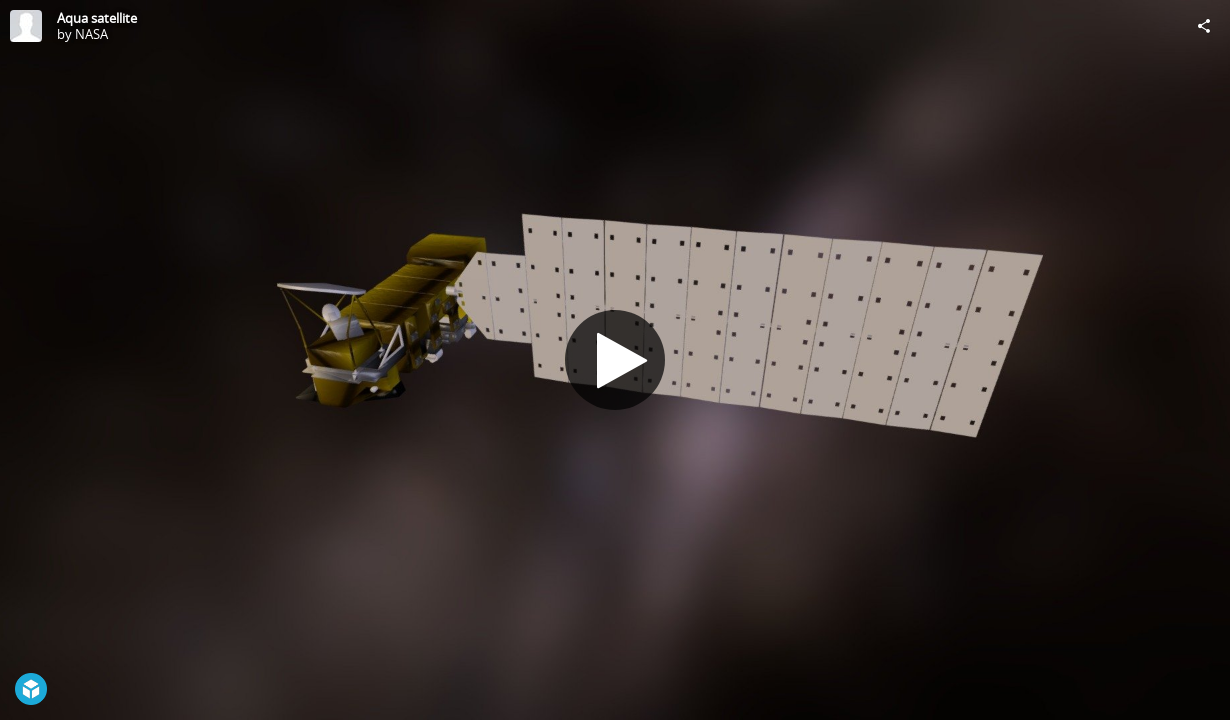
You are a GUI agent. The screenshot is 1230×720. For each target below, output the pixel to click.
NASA (91, 34)
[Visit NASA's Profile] (26, 26)
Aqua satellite (97, 18)
